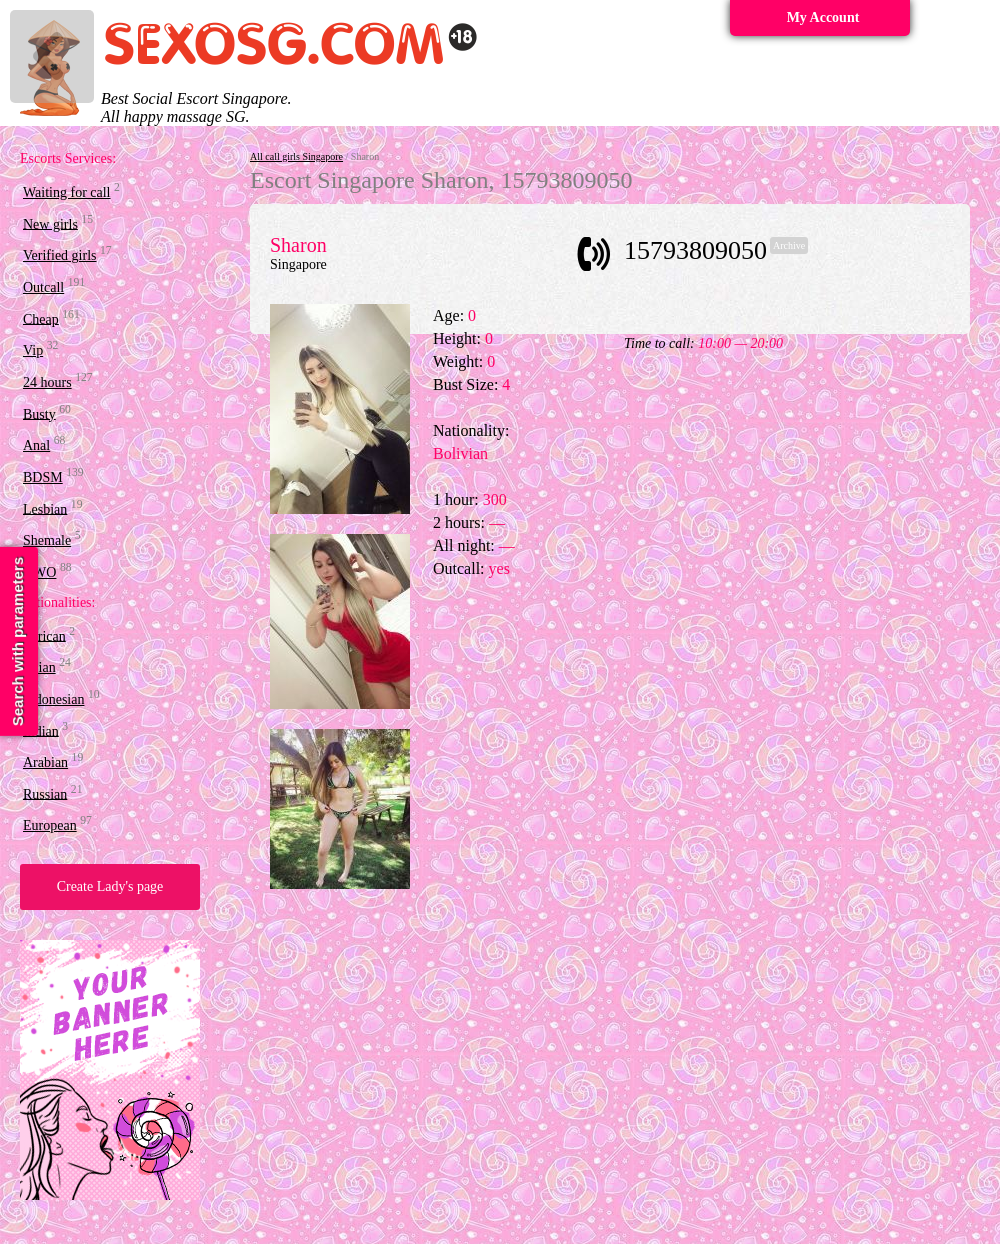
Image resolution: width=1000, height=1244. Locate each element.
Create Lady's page (110, 886)
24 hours (47, 382)
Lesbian (45, 508)
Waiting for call (67, 192)
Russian (45, 793)
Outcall (43, 287)
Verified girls (59, 255)
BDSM (43, 477)
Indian (41, 730)
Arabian (45, 762)
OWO (39, 572)
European (50, 825)
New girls (50, 223)
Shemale (47, 540)
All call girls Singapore (296, 156)
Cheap (41, 318)
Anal (36, 445)
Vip (33, 350)
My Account (823, 17)
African (44, 635)
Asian (39, 667)
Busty (39, 413)
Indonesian (53, 699)
